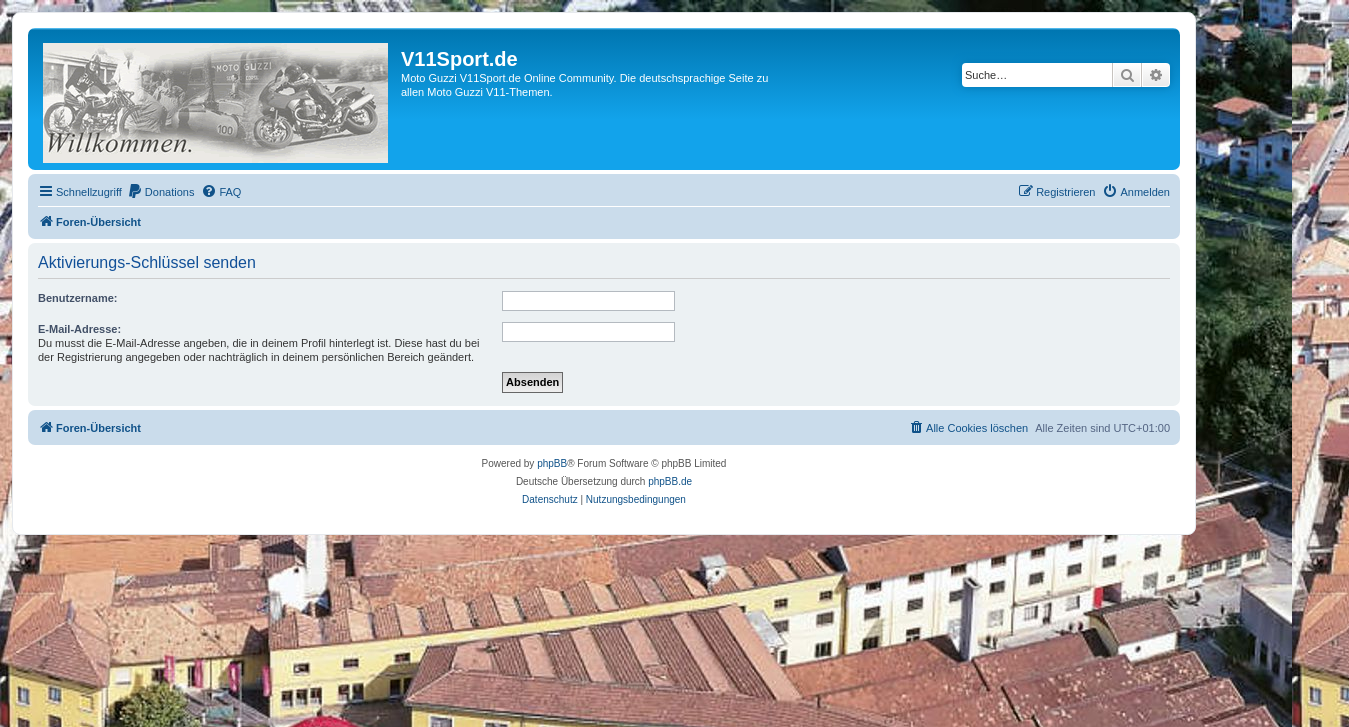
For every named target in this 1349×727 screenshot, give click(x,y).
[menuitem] (161, 192)
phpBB (552, 463)
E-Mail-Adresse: (79, 329)
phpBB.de (670, 481)
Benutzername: (77, 298)
